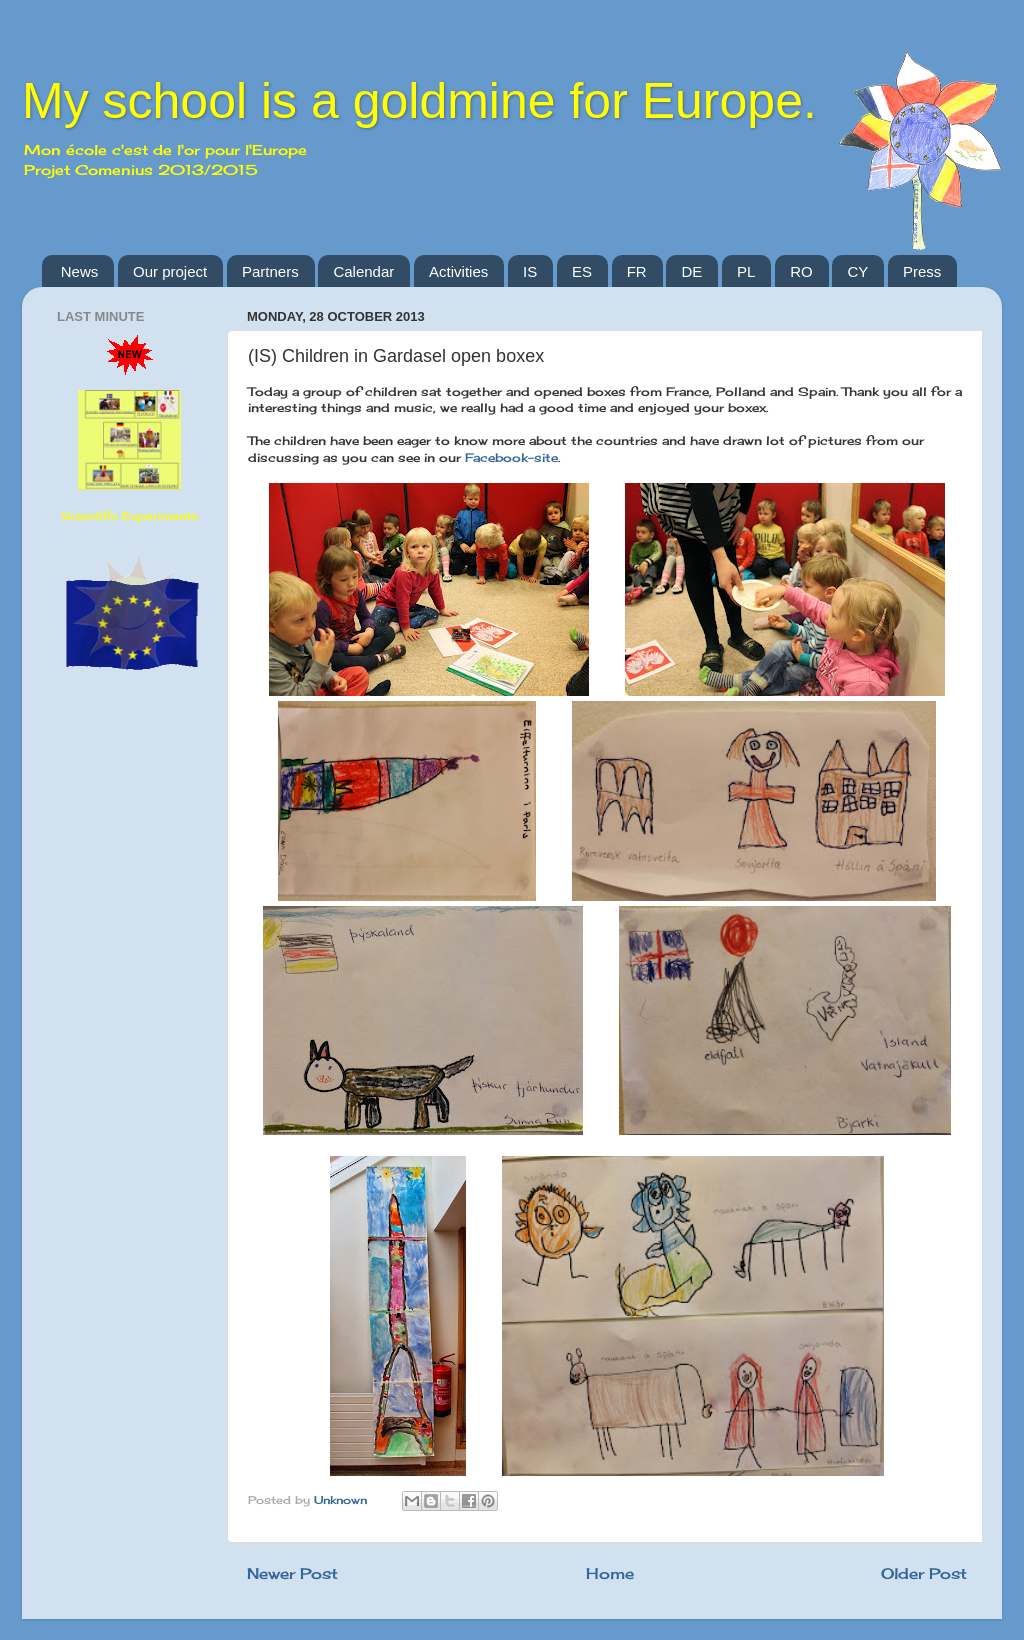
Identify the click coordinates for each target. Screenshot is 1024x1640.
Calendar (363, 271)
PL (746, 271)
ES (582, 271)
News (80, 271)
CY (857, 271)
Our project (170, 271)
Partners (270, 271)
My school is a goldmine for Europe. (419, 101)
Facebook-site (511, 457)
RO (801, 271)
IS (530, 271)
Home (610, 1573)
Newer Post (292, 1573)
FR (637, 271)
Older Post (924, 1573)
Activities (458, 271)
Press (922, 271)
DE (691, 271)
